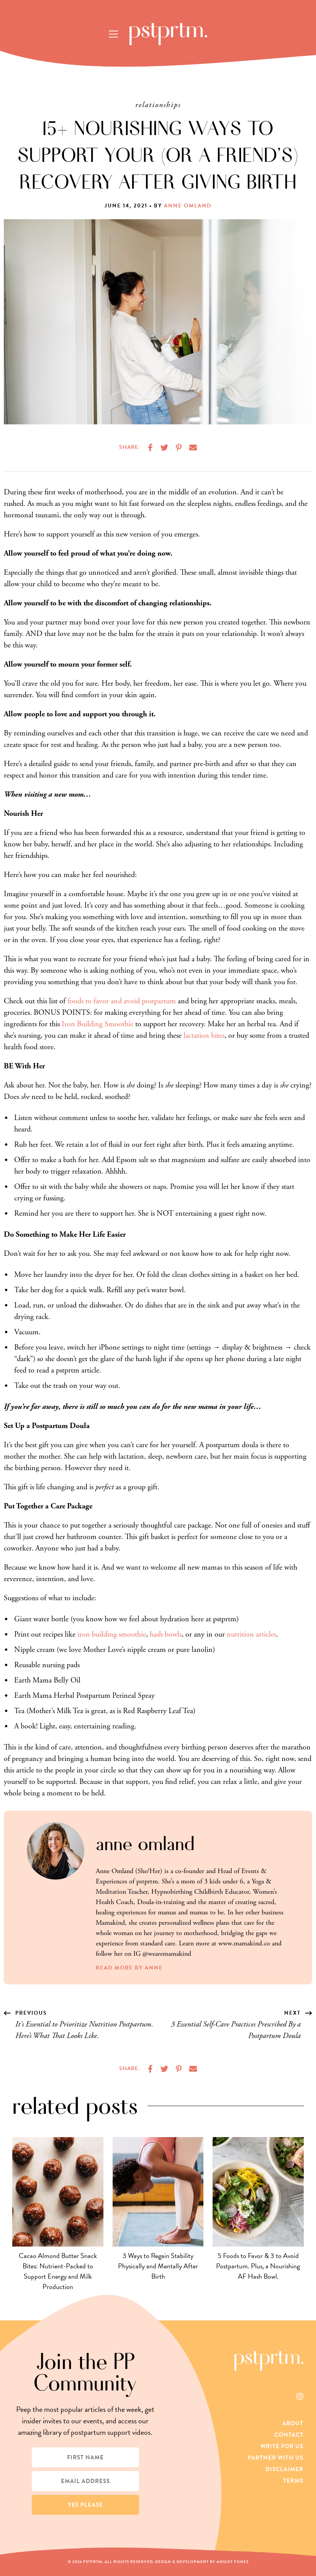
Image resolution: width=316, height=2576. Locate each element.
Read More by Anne (129, 1968)
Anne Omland (187, 206)
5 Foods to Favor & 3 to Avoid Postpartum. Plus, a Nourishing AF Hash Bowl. (258, 2265)
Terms (293, 2481)
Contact (288, 2435)
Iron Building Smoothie (97, 1024)
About (292, 2423)
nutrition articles (251, 1634)
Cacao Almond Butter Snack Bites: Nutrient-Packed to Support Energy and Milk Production (58, 2271)
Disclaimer (284, 2469)
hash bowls (166, 1634)
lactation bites (203, 1035)
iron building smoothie (111, 1634)
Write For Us (281, 2446)
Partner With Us (275, 2458)
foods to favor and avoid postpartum (121, 1001)
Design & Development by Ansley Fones (202, 2562)
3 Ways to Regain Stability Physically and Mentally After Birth (158, 2265)
